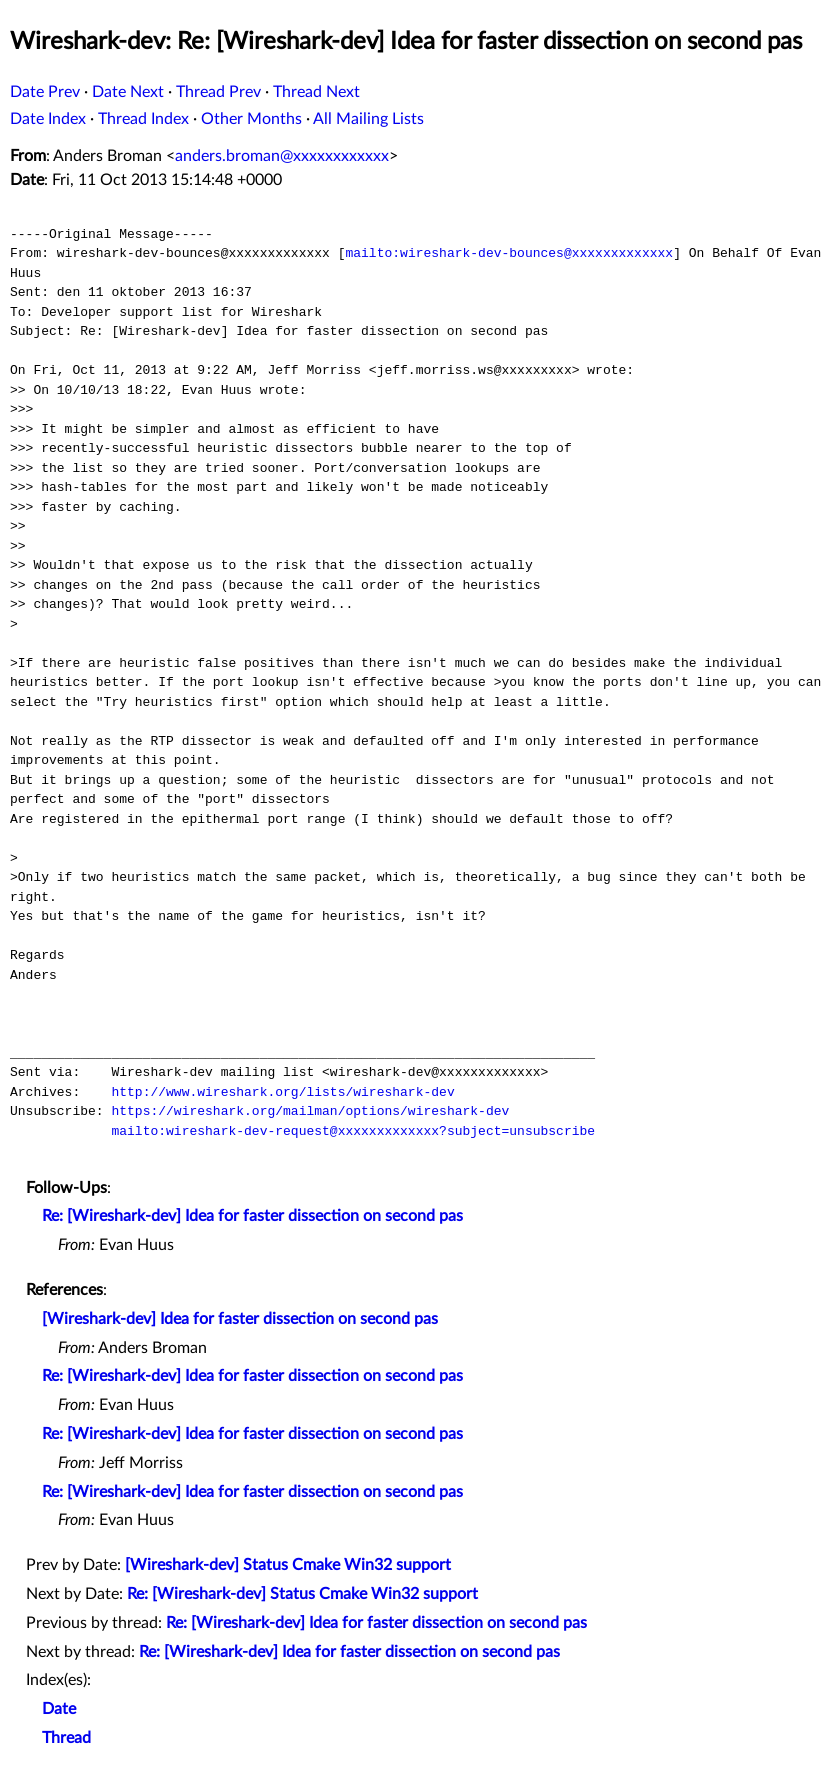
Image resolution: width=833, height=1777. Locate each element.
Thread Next (316, 92)
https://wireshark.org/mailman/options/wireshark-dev (310, 1111)
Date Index (48, 119)
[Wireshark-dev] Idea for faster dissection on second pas (240, 1319)
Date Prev (45, 92)
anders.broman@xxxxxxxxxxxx (282, 156)
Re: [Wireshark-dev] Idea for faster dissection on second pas (252, 1216)
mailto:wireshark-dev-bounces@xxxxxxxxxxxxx (509, 253)
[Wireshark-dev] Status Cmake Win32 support (288, 1565)
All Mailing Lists (368, 119)
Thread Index (143, 119)
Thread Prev (218, 92)
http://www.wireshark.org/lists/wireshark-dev (282, 1092)
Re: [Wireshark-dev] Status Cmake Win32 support (302, 1594)
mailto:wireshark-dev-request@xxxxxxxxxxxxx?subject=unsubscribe (353, 1131)
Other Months (251, 119)
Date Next (128, 92)
